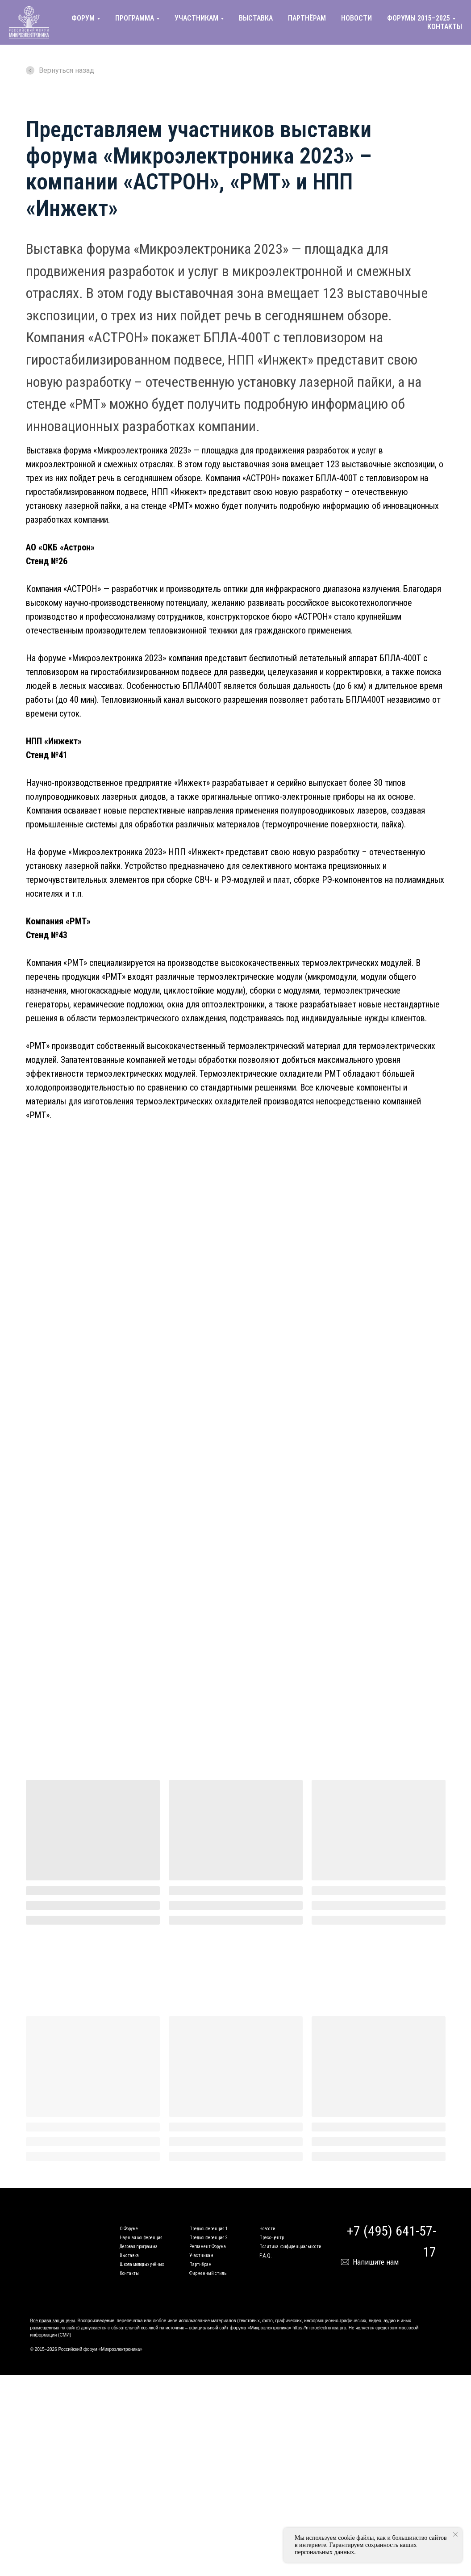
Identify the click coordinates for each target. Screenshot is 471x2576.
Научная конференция (141, 2237)
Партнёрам (200, 2264)
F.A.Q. (265, 2256)
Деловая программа (139, 2246)
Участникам (201, 2255)
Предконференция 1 (208, 2228)
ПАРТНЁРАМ (307, 18)
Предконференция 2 (208, 2237)
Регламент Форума (207, 2246)
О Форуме (129, 2228)
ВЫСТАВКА (256, 18)
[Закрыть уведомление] (455, 2534)
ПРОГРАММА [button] (134, 18)
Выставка (129, 2255)
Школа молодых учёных (142, 2264)
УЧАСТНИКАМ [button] (196, 18)
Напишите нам (376, 2261)
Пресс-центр (271, 2237)
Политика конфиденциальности (290, 2246)
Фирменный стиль (207, 2273)
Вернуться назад (60, 70)
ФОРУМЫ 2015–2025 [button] (418, 18)
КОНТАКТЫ (444, 26)
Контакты (129, 2273)
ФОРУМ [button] (83, 18)
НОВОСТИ (356, 18)
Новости (267, 2228)
